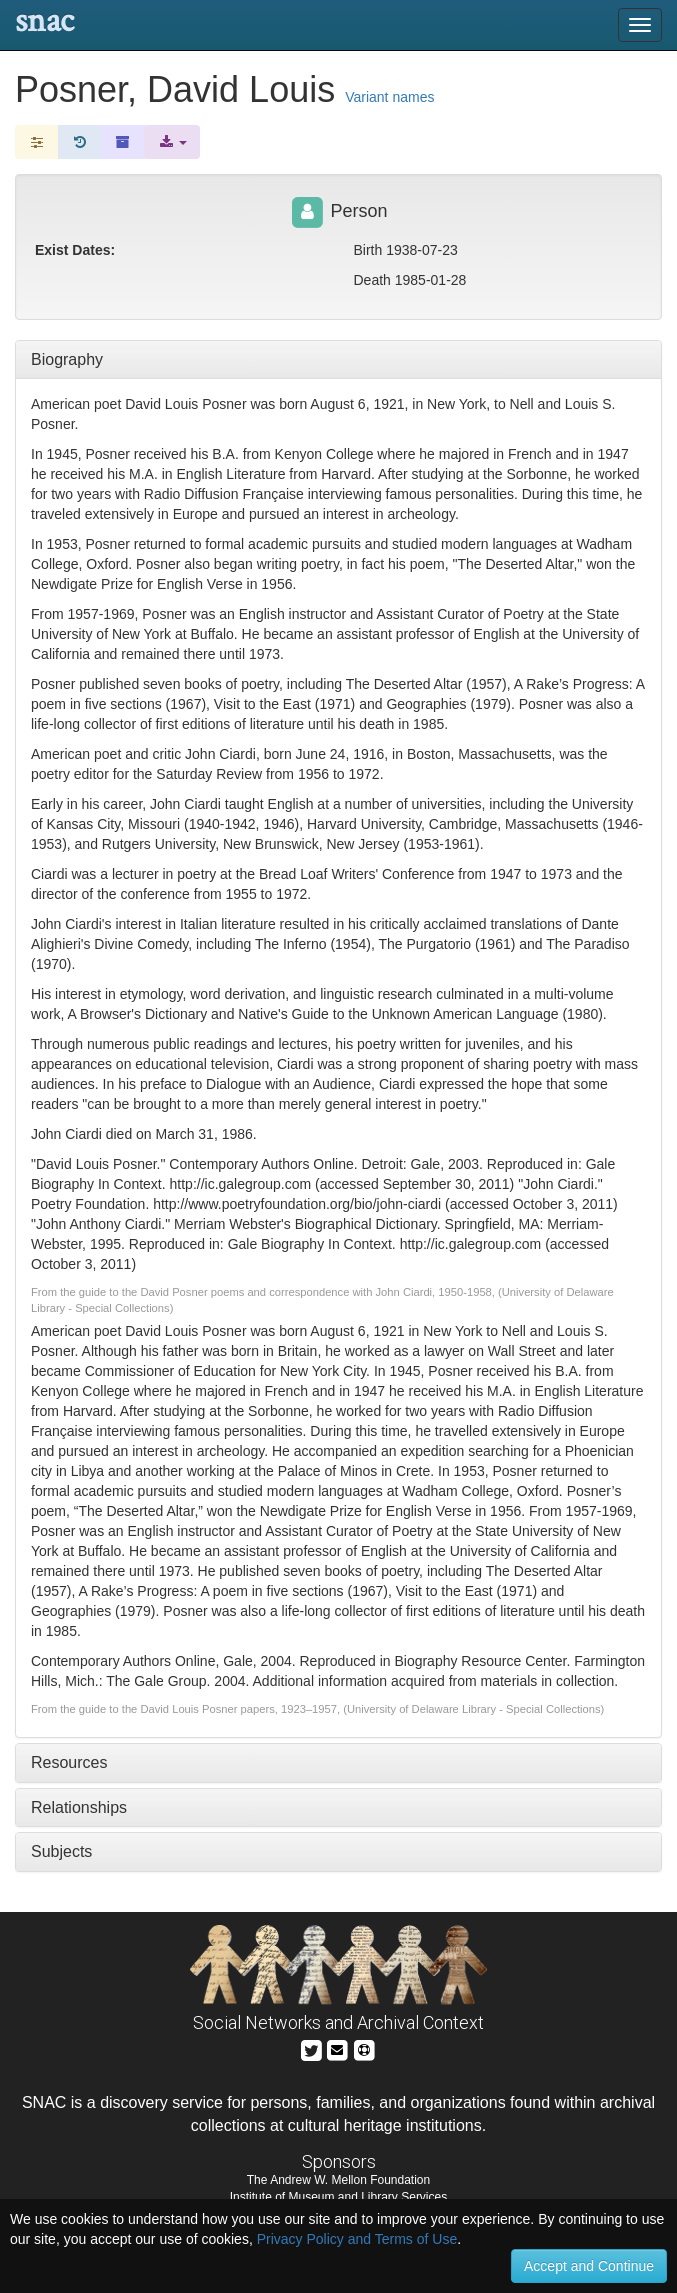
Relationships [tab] (79, 1807)
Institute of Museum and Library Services (338, 2197)
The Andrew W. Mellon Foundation (338, 2180)
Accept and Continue (589, 2266)
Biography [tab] (67, 359)
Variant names (389, 97)
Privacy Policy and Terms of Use (357, 2239)
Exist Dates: (75, 250)
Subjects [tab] (61, 1851)
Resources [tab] (69, 1762)
